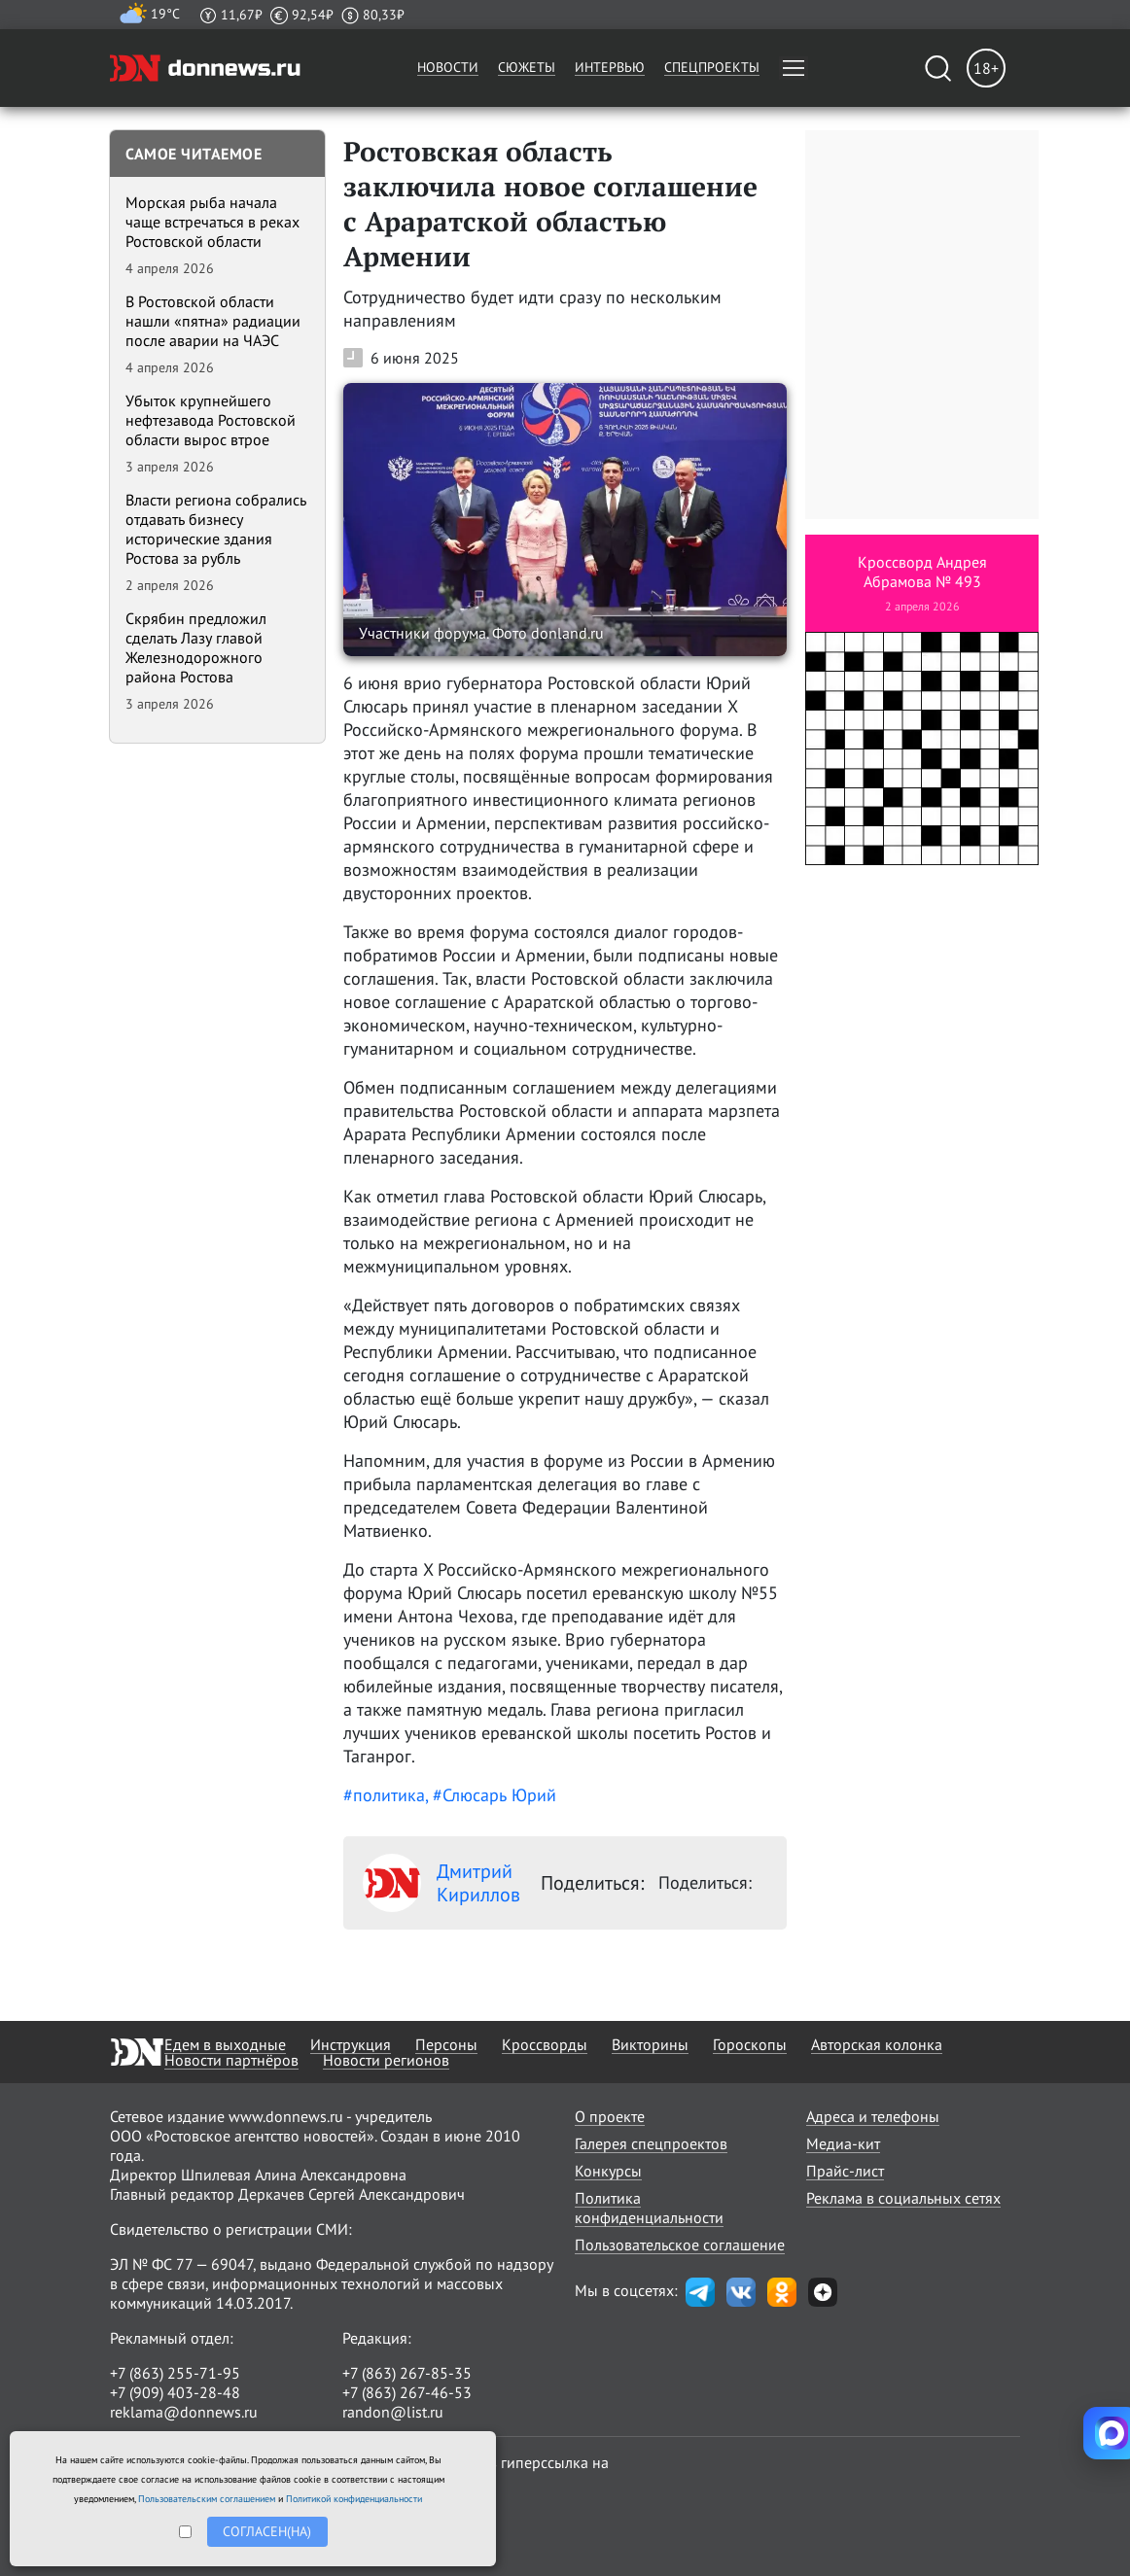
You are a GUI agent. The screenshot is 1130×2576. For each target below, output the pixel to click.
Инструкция (350, 2044)
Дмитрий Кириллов (441, 1883)
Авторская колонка (876, 2044)
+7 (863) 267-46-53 (407, 2392)
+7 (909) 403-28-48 (175, 2392)
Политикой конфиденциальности (354, 2498)
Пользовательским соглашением (206, 2498)
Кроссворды (544, 2044)
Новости (447, 67)
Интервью (610, 67)
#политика (384, 1795)
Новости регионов (386, 2060)
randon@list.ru (392, 2411)
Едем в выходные (225, 2044)
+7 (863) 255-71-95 (175, 2373)
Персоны (446, 2044)
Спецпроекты (711, 67)
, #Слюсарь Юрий (490, 1795)
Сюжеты (526, 67)
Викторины (650, 2044)
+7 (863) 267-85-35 (407, 2373)
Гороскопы (750, 2044)
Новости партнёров (231, 2060)
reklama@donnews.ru (184, 2411)
